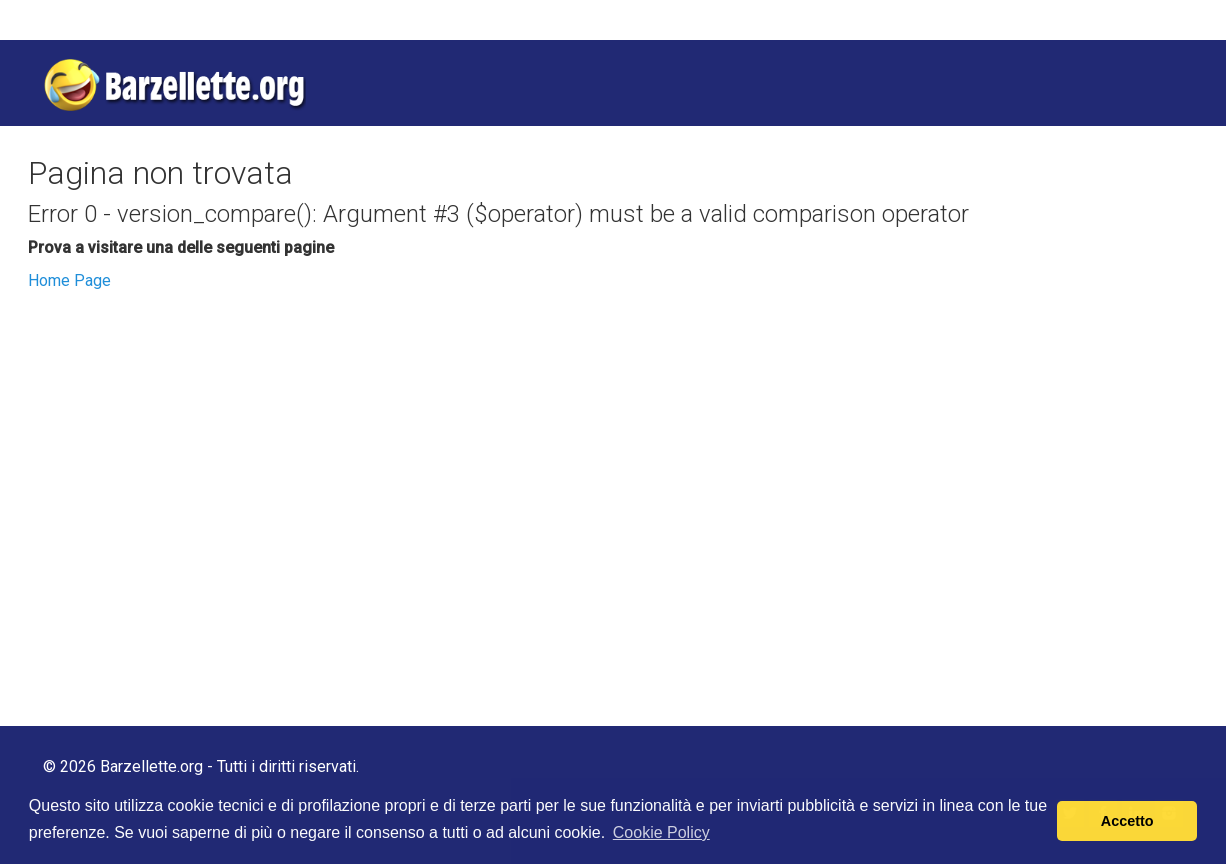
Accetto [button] (1127, 821)
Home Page (69, 280)
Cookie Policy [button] (661, 832)
